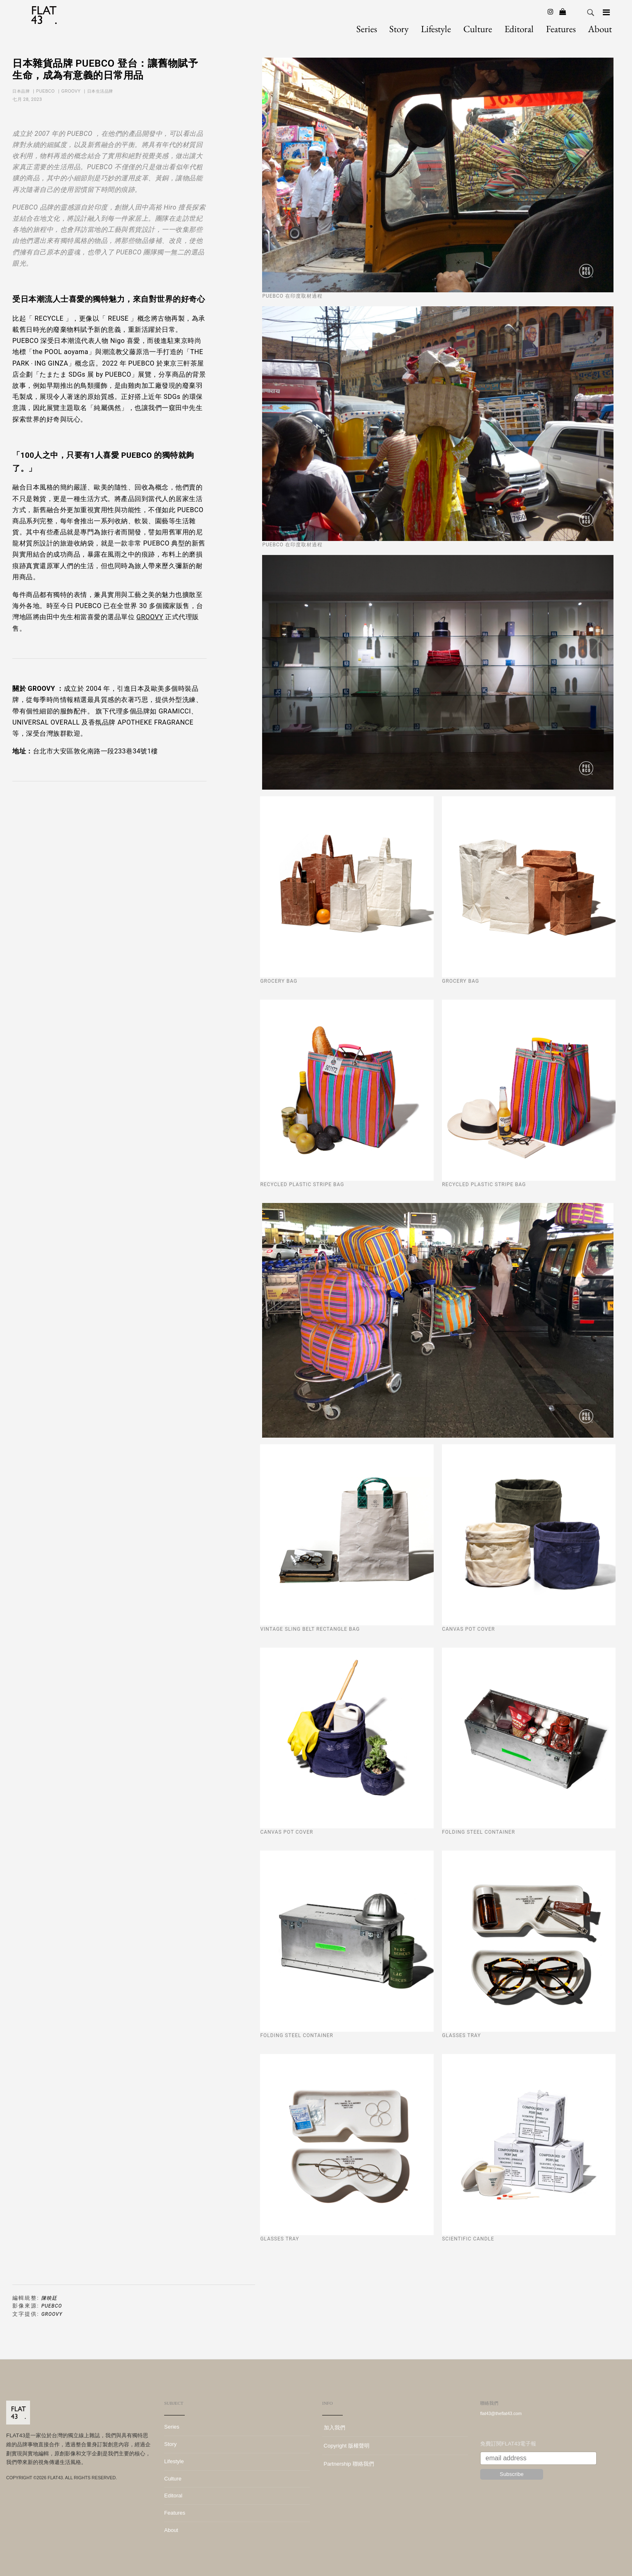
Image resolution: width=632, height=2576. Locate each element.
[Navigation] (606, 12)
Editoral (519, 29)
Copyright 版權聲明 (345, 2446)
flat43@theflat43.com (501, 2413)
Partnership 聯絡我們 (348, 2464)
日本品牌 (21, 91)
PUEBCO (46, 91)
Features (561, 29)
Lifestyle (436, 29)
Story (399, 29)
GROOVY (71, 91)
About (600, 29)
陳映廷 (49, 2298)
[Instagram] (550, 12)
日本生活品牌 (100, 91)
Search (590, 12)
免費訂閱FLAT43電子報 (508, 2444)
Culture (477, 29)
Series (366, 29)
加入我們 (333, 2427)
